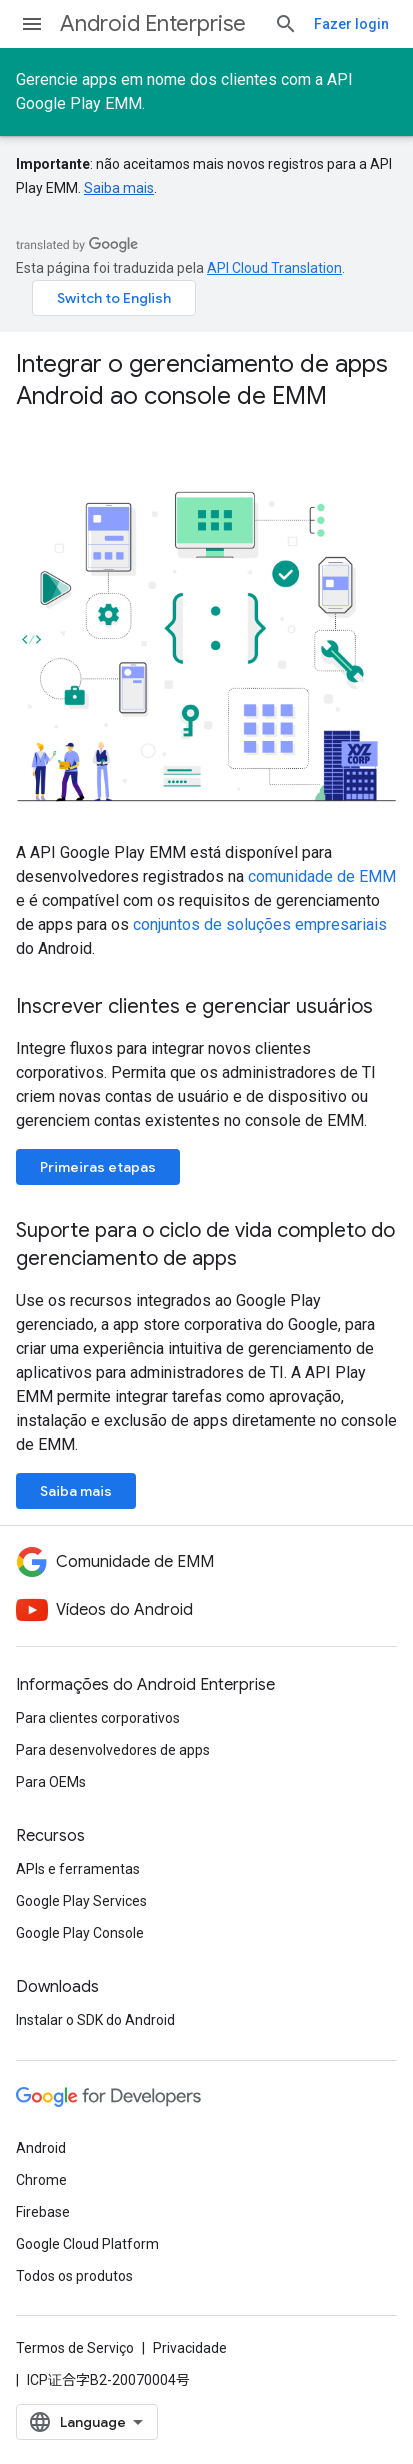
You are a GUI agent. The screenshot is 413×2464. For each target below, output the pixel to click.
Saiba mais (119, 188)
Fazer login (351, 24)
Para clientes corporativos (98, 1718)
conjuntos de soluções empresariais (260, 924)
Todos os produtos (74, 2276)
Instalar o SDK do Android (95, 2020)
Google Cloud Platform (87, 2244)
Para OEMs (51, 1782)
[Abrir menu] (32, 24)
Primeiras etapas (98, 1167)
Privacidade (190, 2348)
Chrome (41, 2180)
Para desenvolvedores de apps (113, 1750)
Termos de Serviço (75, 2348)
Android (41, 2148)
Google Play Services (81, 1901)
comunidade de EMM (322, 876)
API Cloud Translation (274, 268)
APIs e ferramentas (78, 1869)
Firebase (43, 2212)
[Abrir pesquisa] (286, 24)
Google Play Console (80, 1933)
